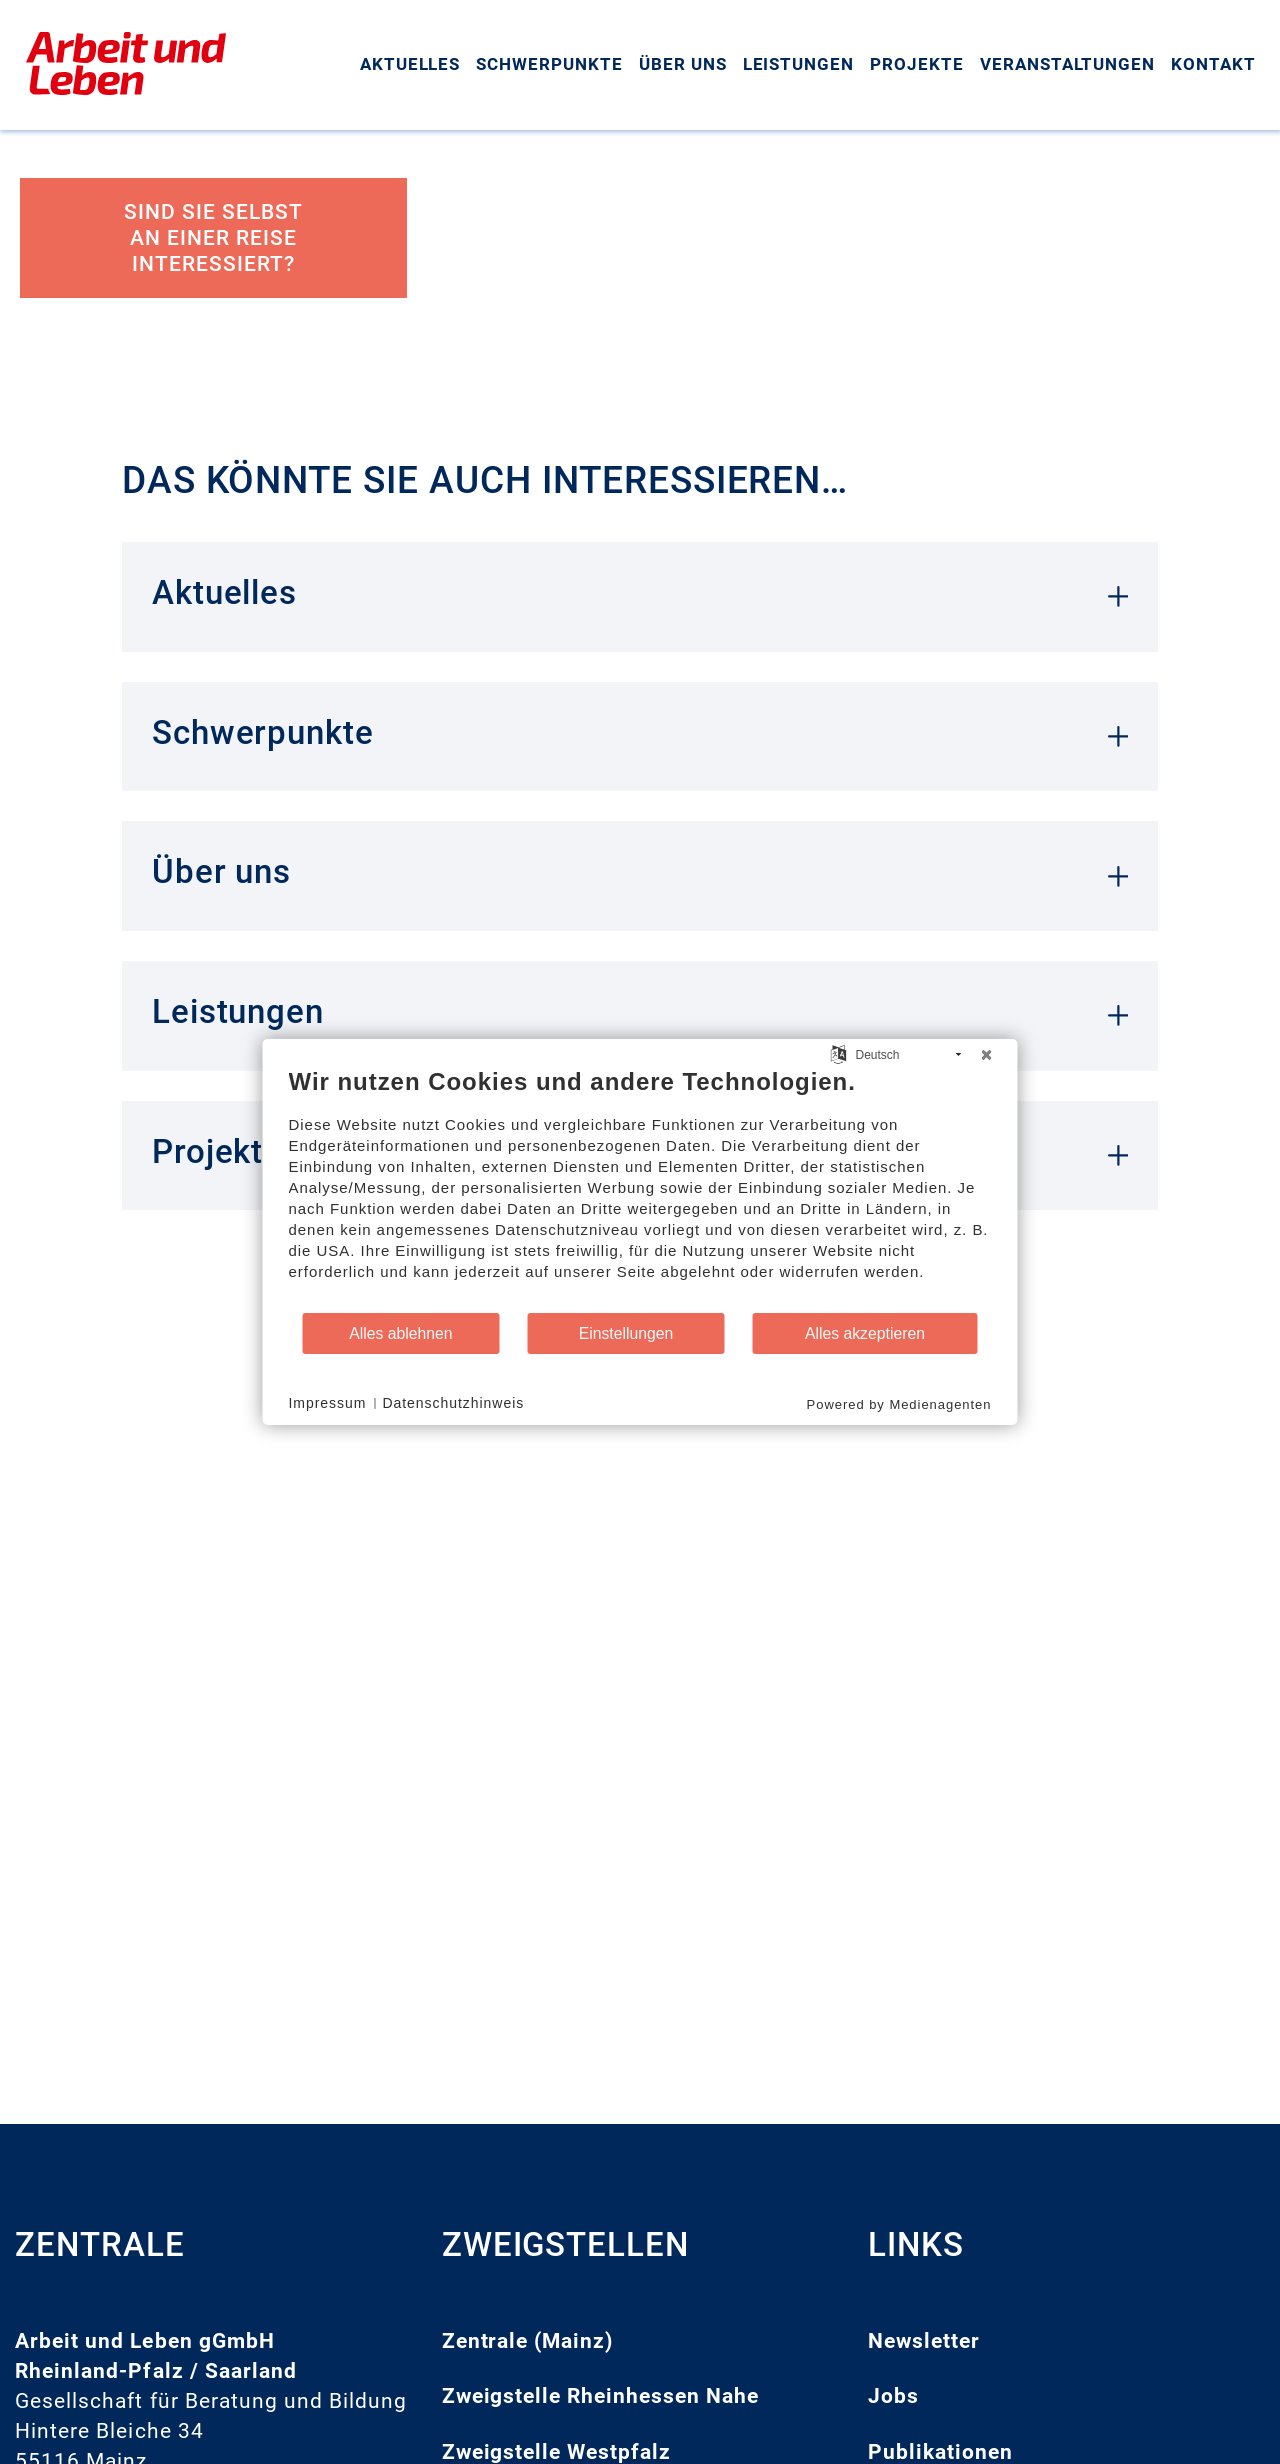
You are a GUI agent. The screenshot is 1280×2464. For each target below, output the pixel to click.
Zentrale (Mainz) (527, 2341)
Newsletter (924, 2341)
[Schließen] (987, 1055)
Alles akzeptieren (865, 1333)
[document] (640, 1189)
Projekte (917, 64)
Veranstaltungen (1067, 64)
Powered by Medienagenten (899, 1404)
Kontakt (1213, 64)
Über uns (683, 64)
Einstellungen (626, 1333)
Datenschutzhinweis (453, 1403)
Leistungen (799, 64)
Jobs (893, 2396)
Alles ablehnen (400, 1333)
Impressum (328, 1403)
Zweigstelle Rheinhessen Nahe (600, 2396)
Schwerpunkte (549, 64)
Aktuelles (410, 64)
